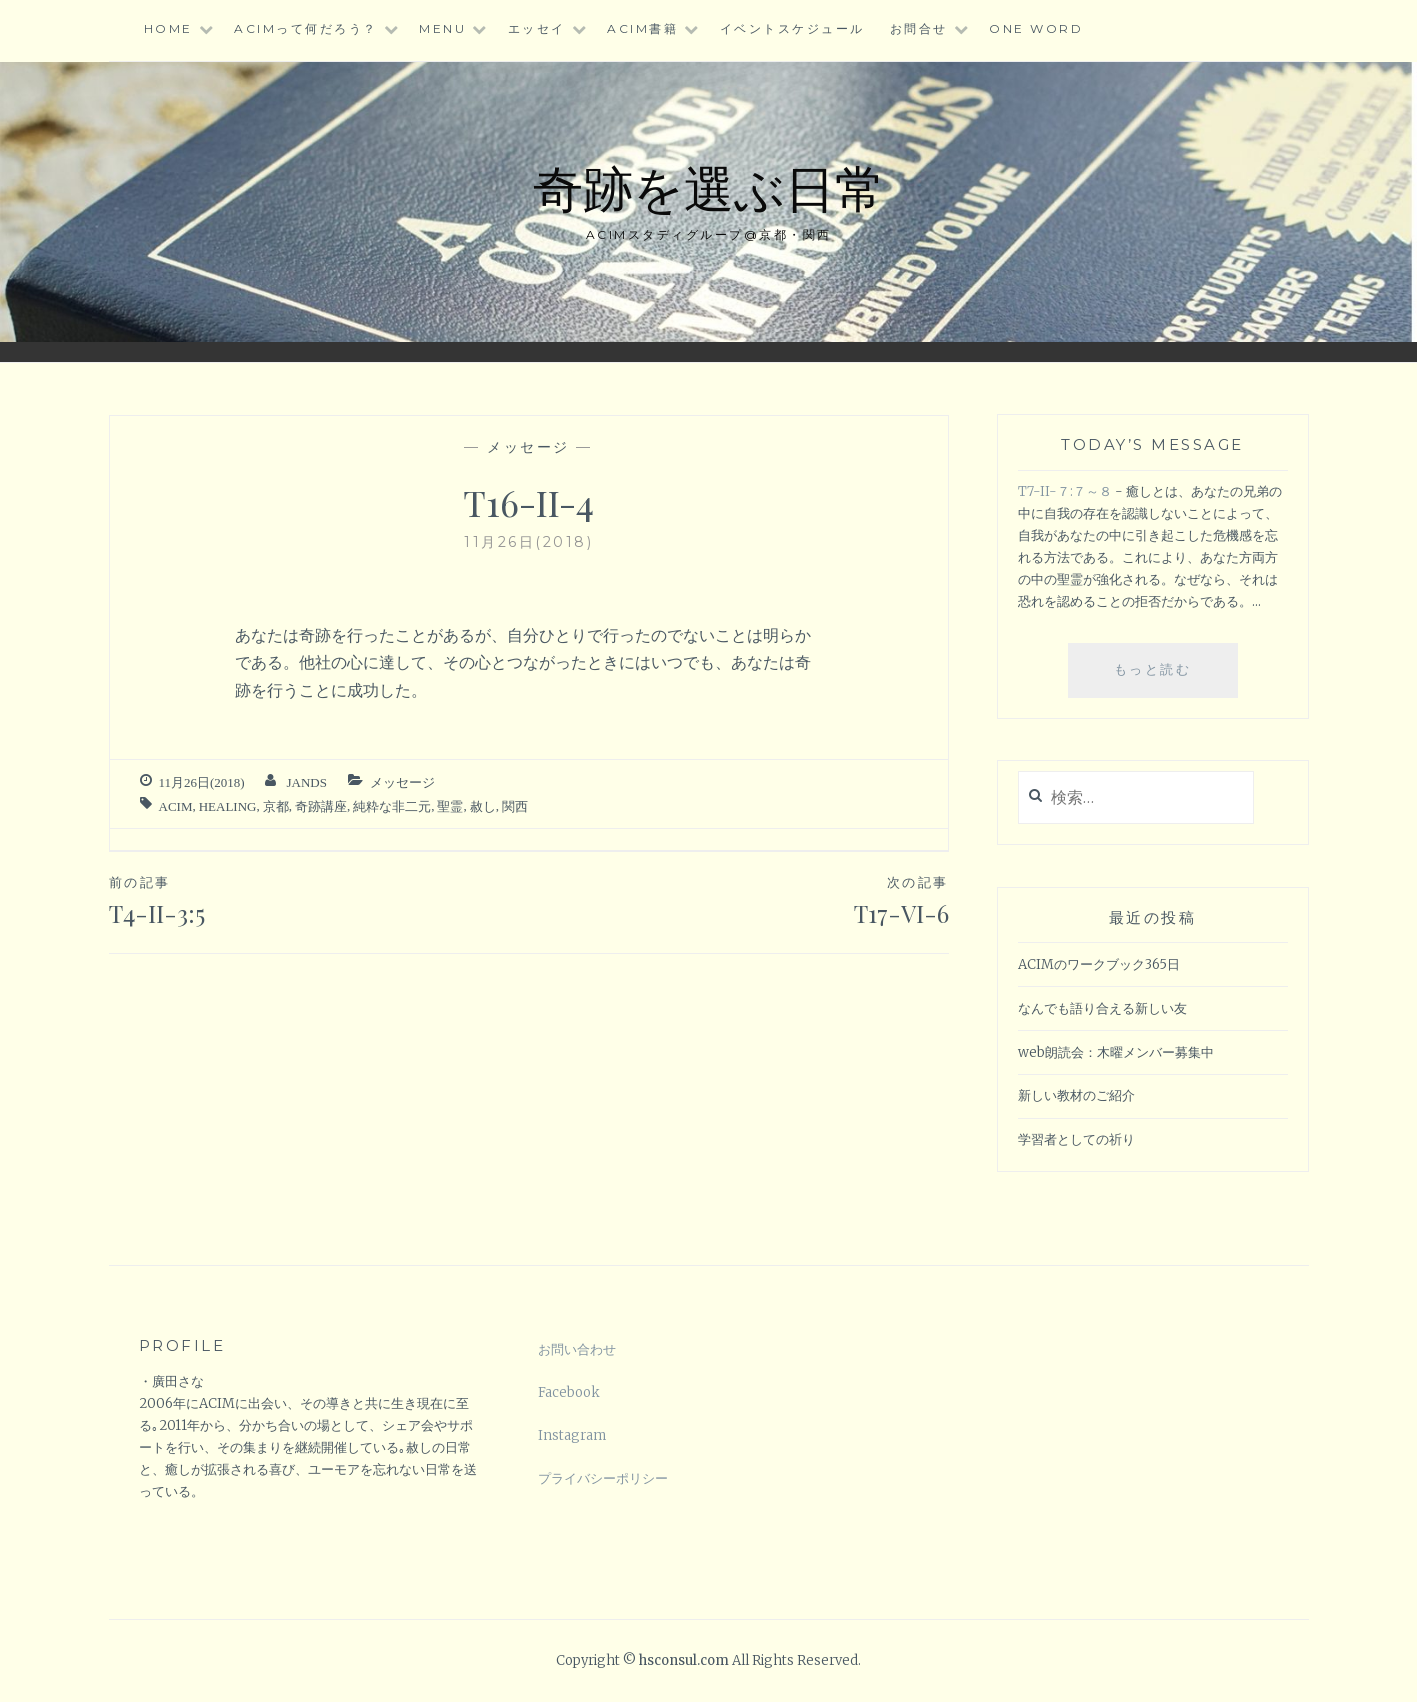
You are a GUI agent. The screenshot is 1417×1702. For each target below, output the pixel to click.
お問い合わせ (577, 1349)
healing (228, 806)
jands (306, 782)
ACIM (176, 806)
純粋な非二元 (392, 806)
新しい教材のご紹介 (1076, 1095)
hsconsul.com (685, 1660)
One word (1036, 28)
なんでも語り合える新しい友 (1102, 1008)
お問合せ (919, 28)
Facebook (569, 1392)
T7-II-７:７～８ (1065, 491)
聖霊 (450, 806)
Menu (442, 28)
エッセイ (537, 28)
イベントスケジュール (792, 28)
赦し (483, 806)
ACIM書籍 (642, 28)
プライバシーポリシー (603, 1478)
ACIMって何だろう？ (306, 28)
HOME (168, 28)
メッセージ (528, 447)
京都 (276, 806)
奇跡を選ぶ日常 (709, 186)
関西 (515, 806)
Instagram (572, 1435)
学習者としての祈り (1076, 1139)
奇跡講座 (321, 806)
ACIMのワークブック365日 (1099, 964)
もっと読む (1165, 677)
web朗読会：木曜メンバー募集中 (1116, 1052)
